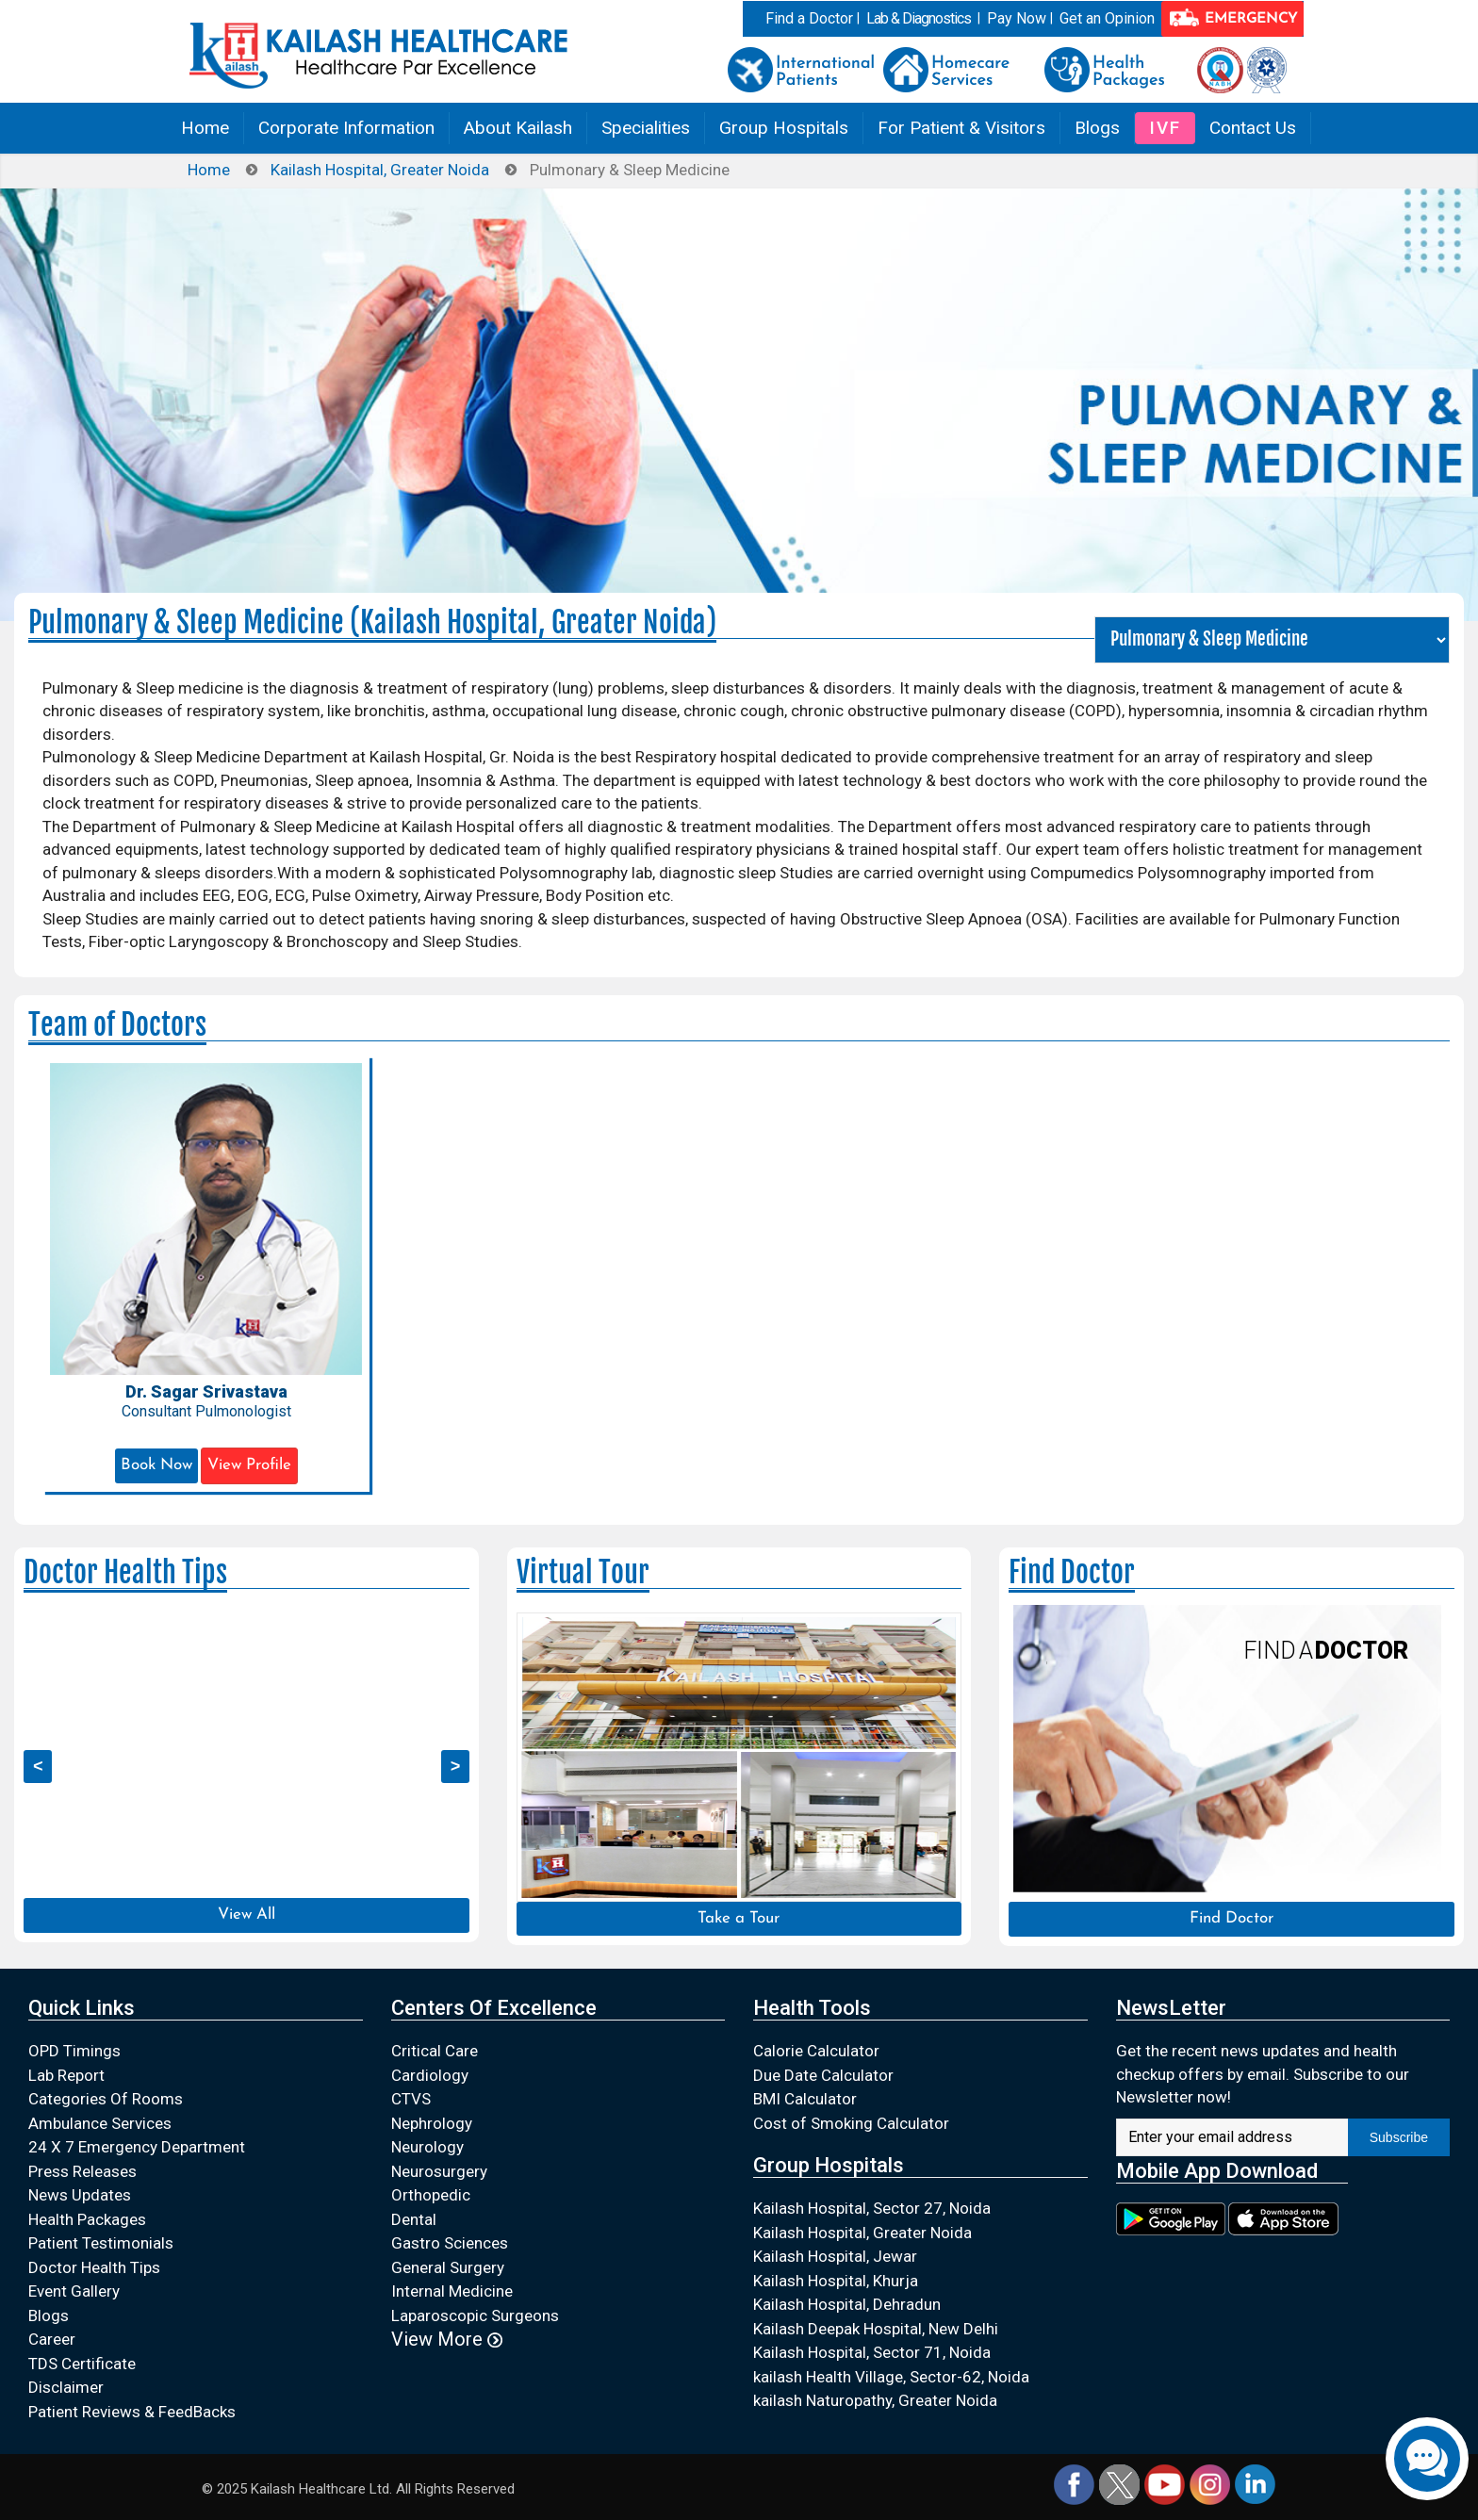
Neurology (427, 2146)
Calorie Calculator (816, 2050)
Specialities (645, 128)
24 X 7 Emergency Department (136, 2146)
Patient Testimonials (100, 2243)
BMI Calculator (805, 2098)
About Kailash (518, 128)
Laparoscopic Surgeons (475, 2315)
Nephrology (431, 2123)
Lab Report (66, 2075)
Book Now (156, 1465)
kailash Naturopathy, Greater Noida (875, 2400)
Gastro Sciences (449, 2243)
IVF (1165, 128)
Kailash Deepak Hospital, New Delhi (875, 2328)
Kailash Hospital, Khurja (835, 2280)
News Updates (79, 2194)
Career (51, 2339)
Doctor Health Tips (94, 2267)
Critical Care (434, 2050)
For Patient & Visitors (961, 128)
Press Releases (82, 2171)
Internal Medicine (452, 2291)
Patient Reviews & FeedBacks (132, 2411)
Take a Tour (739, 1918)
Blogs (1097, 128)
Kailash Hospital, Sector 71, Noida (872, 2352)
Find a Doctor (809, 18)
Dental (413, 2219)
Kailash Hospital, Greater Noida (380, 169)
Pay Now (1016, 18)
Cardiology (429, 2075)
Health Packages (87, 2219)
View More (446, 2339)
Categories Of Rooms (105, 2098)
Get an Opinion (1107, 18)
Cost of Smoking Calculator (851, 2123)
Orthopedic (430, 2194)
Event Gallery (74, 2291)
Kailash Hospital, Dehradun (847, 2304)
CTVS (411, 2098)
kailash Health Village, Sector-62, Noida (891, 2376)
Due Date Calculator (823, 2075)
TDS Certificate (82, 2363)
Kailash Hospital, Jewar (835, 2256)
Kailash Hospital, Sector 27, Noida (872, 2208)
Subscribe (1399, 2137)
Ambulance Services (100, 2123)
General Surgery (447, 2267)
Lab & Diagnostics (918, 18)
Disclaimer (66, 2387)
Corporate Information (346, 128)
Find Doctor (1231, 1918)
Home (205, 128)
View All (246, 1914)
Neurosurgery (439, 2171)
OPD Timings (74, 2050)
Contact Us (1252, 128)
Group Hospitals (783, 128)
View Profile (249, 1465)
